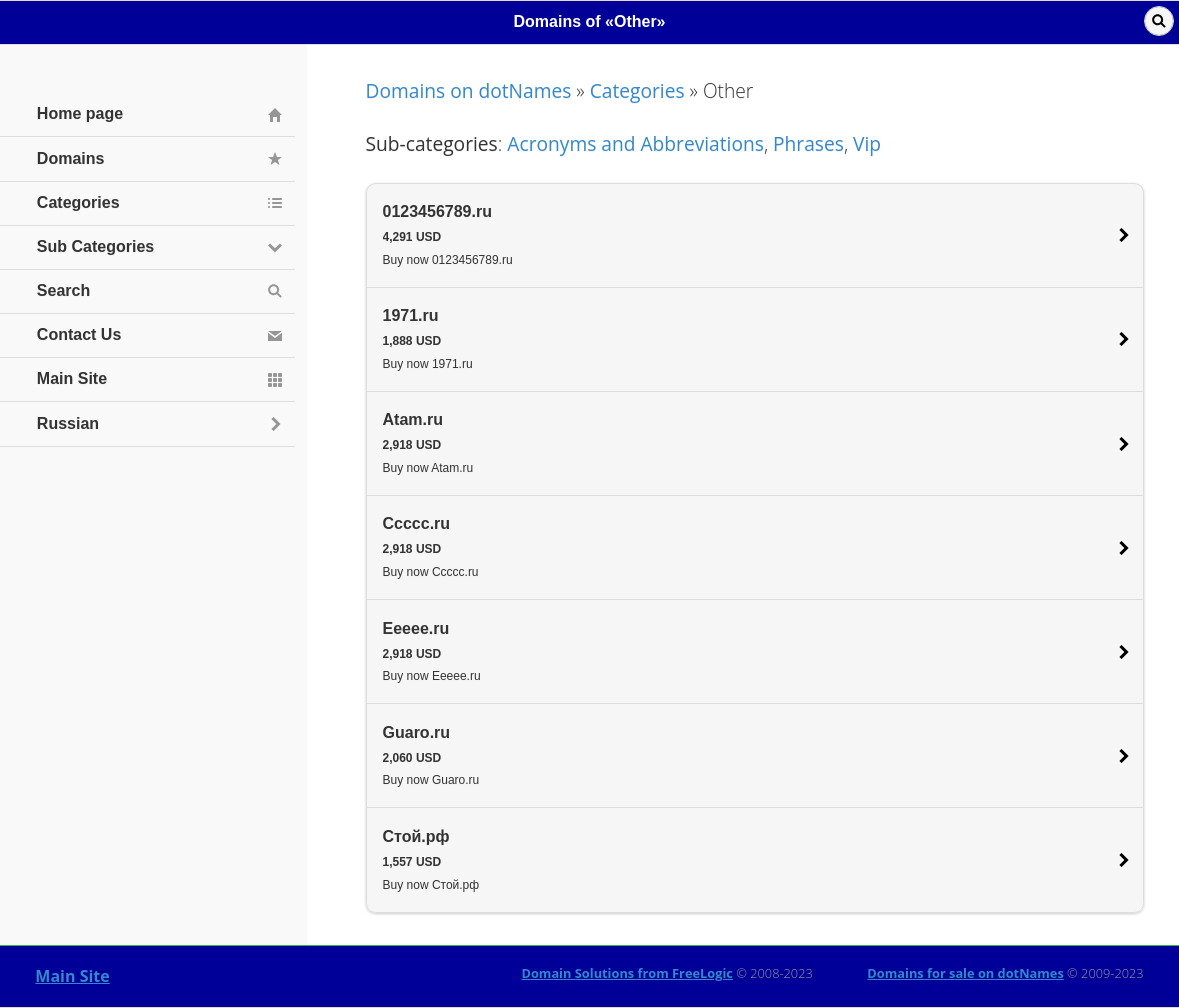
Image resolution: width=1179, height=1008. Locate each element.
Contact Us (79, 334)
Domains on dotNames (469, 90)
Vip (867, 143)
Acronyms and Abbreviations (635, 143)
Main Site (72, 976)
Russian (68, 423)
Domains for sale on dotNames (965, 973)
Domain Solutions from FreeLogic (627, 973)
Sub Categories (95, 246)
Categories (637, 90)
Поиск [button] (1159, 21)
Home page (80, 113)
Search (63, 290)
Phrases (808, 143)
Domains (71, 158)
